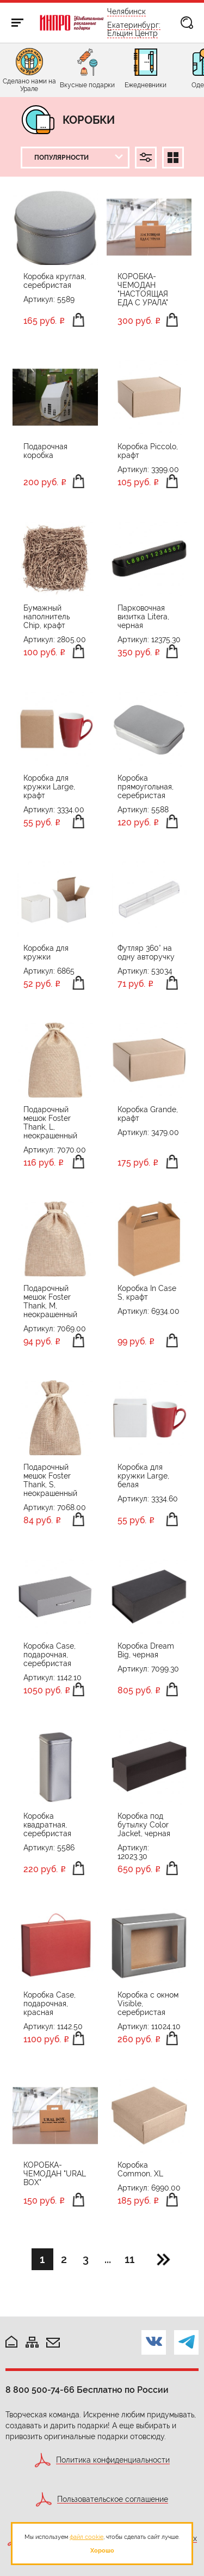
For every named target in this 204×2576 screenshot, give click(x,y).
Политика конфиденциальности (113, 2460)
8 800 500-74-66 (40, 2390)
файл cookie (86, 2536)
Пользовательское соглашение (112, 2499)
